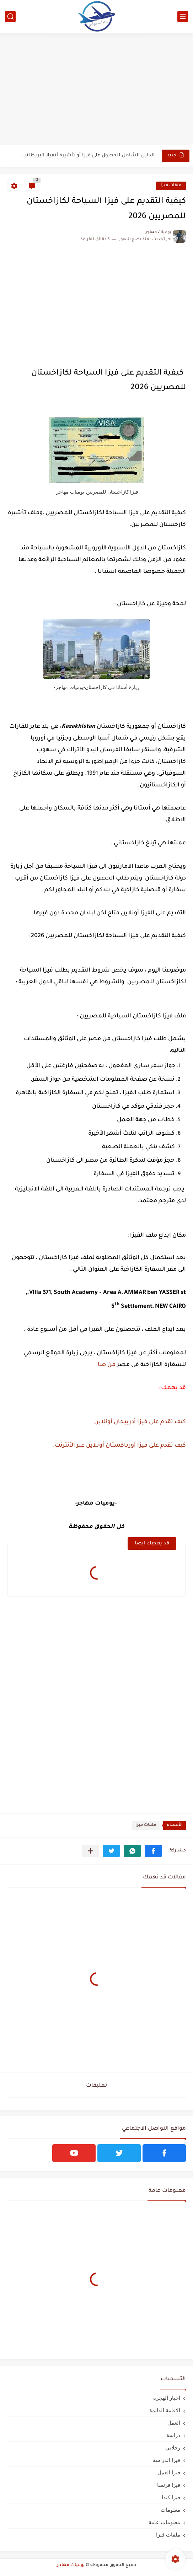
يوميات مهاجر (71, 2565)
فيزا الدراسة (166, 2460)
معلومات (170, 2510)
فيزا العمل (168, 2472)
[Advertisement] (96, 89)
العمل (173, 2423)
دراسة (173, 2435)
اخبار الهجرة (166, 2398)
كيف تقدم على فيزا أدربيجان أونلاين (140, 1422)
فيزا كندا (171, 2497)
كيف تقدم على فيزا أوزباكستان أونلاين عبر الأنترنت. (119, 1445)
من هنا (107, 1365)
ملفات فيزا (171, 185)
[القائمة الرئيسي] (182, 16)
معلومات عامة (164, 2522)
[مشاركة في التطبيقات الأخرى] (90, 1851)
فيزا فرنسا (168, 2485)
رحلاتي (172, 2448)
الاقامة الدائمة (164, 2410)
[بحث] (10, 16)
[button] (153, 1851)
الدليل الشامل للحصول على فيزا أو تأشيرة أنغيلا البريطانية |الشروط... (86, 155)
